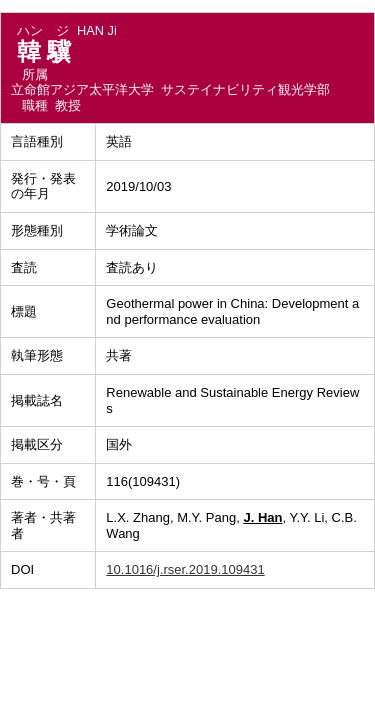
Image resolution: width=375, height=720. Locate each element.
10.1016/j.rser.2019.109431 (185, 569)
